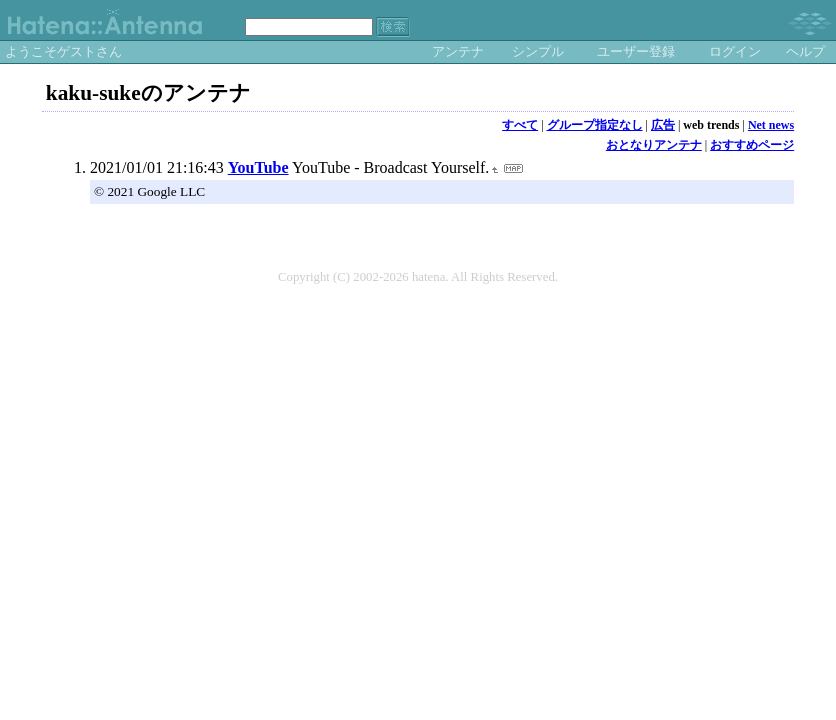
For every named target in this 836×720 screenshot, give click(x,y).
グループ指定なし (595, 125)
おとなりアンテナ (654, 145)
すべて (520, 125)
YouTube (258, 167)
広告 (663, 125)
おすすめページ (752, 145)
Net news (771, 125)
